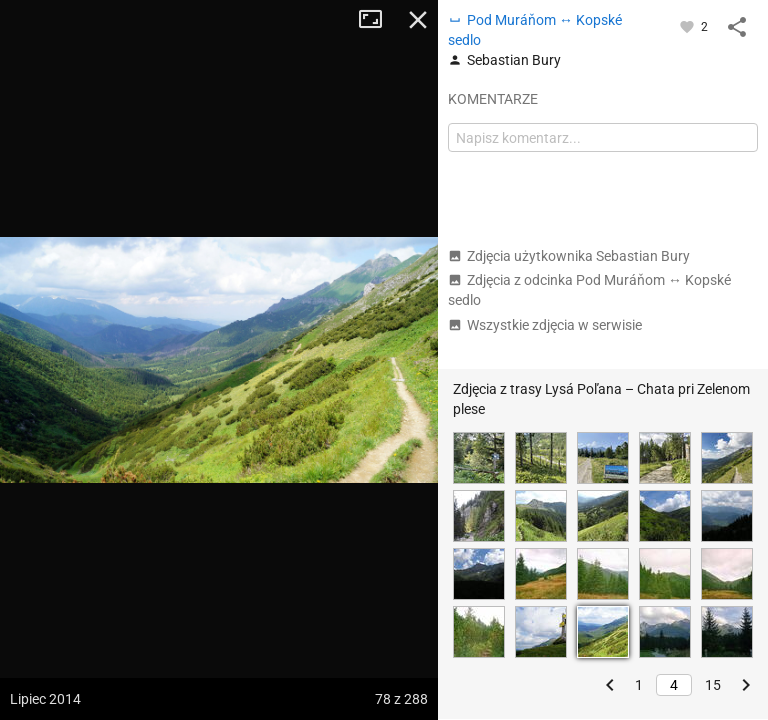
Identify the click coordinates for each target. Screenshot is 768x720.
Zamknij (418, 20)
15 (713, 685)
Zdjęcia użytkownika (569, 256)
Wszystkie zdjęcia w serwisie (545, 325)
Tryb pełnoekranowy (378, 20)
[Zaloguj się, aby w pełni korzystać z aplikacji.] (688, 26)
